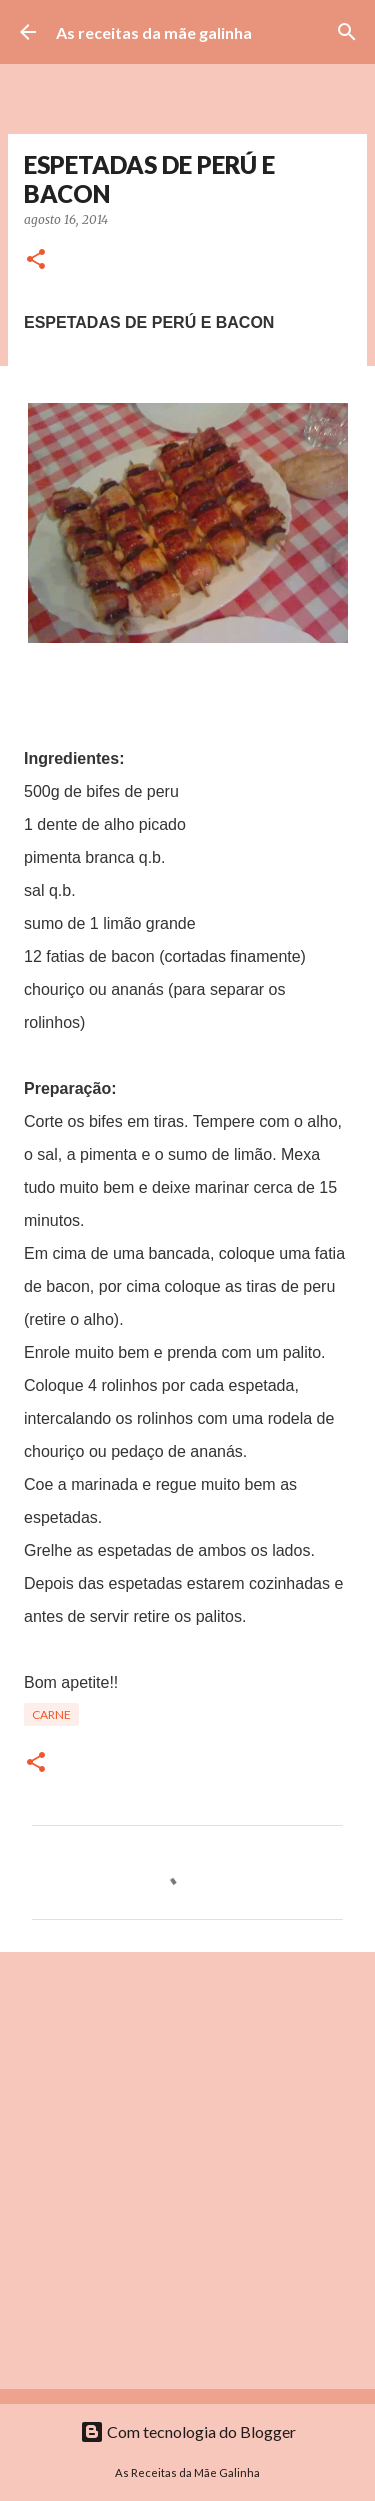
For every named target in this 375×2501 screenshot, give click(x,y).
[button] (36, 260)
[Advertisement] (187, 2169)
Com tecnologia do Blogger (188, 2431)
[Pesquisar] (347, 32)
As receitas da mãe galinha (154, 32)
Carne (51, 1714)
